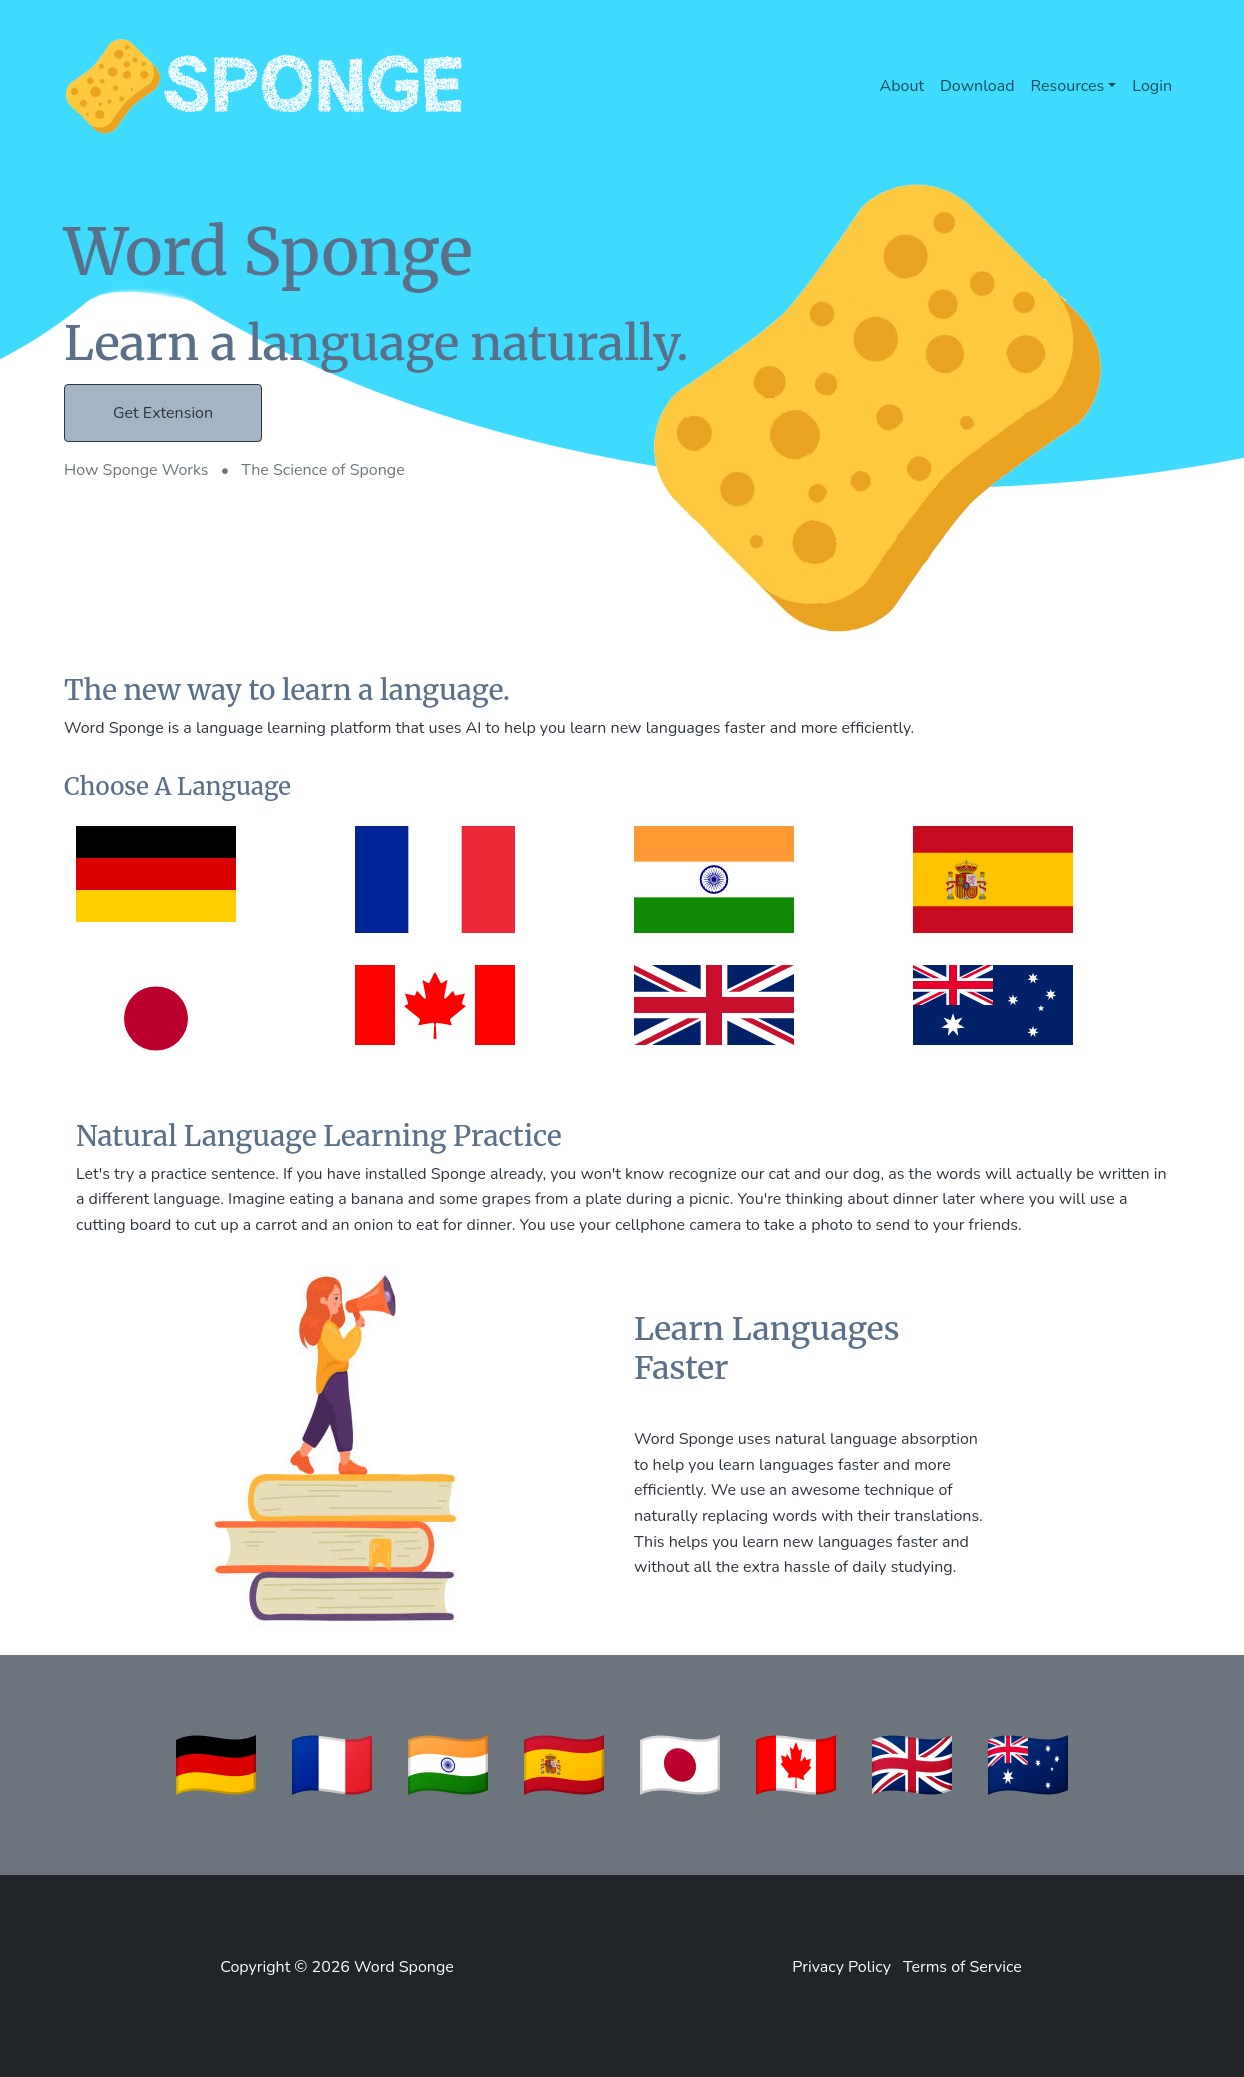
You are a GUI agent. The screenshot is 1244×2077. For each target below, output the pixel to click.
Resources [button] (1068, 86)
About (902, 86)
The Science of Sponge (323, 470)
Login (1152, 86)
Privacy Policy (841, 1967)
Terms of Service (962, 1967)
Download (977, 86)
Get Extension (163, 413)
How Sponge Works (138, 470)
